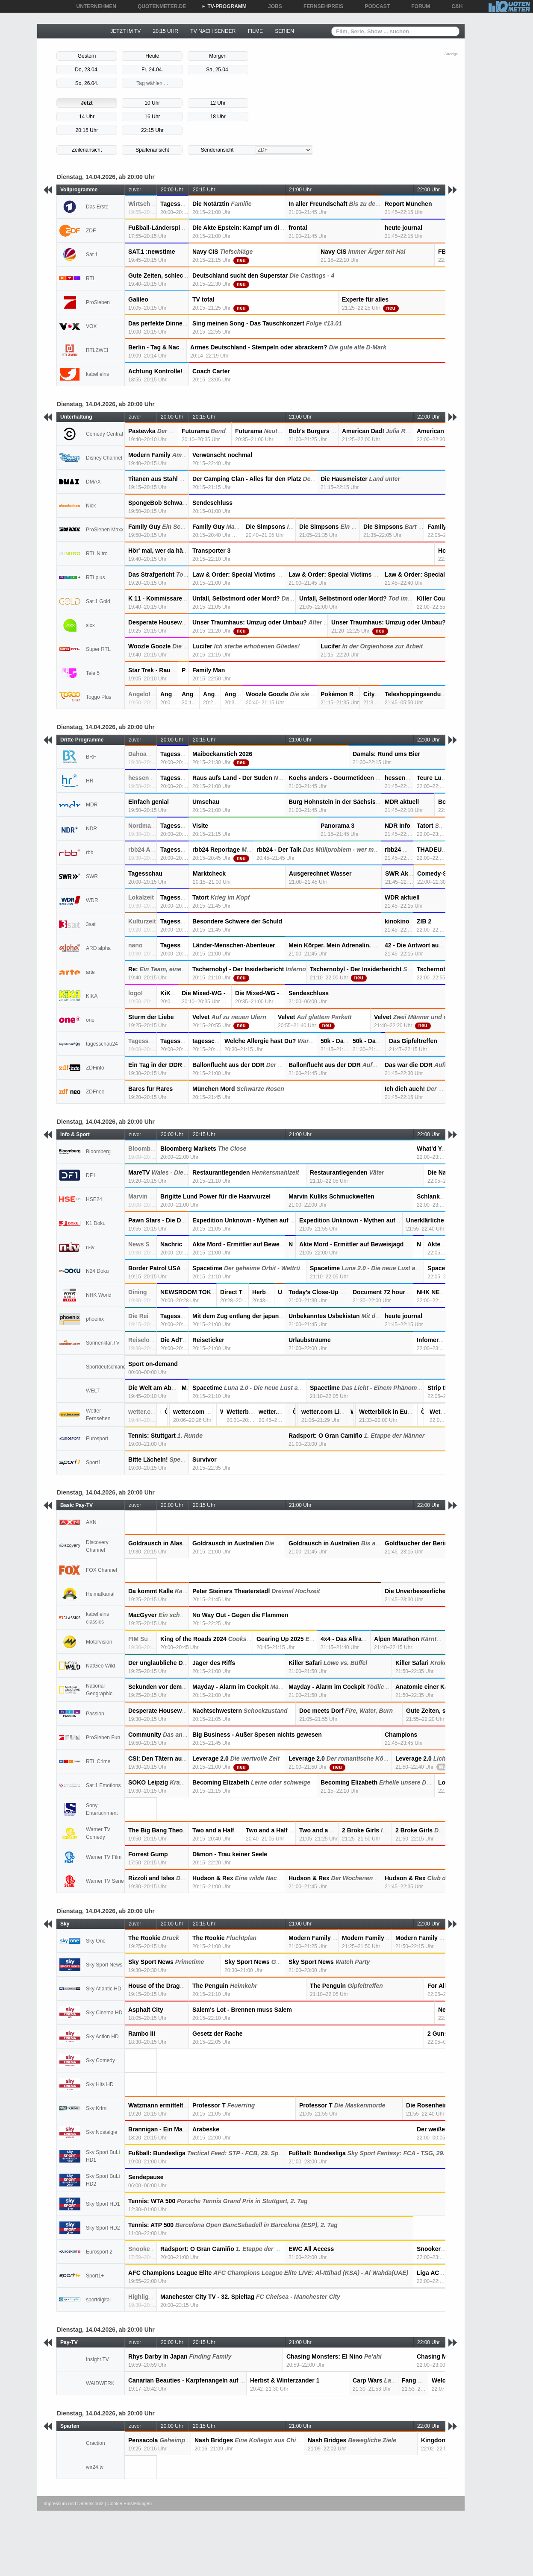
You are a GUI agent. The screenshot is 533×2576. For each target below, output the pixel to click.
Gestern (87, 56)
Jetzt (86, 103)
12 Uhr (218, 103)
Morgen (218, 56)
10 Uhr (152, 103)
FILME (255, 31)
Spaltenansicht (152, 150)
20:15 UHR (165, 31)
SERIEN (284, 31)
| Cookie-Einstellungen (128, 2503)
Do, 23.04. (86, 70)
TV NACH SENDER (213, 31)
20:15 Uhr (87, 130)
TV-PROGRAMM (224, 6)
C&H (453, 6)
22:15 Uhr (152, 130)
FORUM (417, 6)
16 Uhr (152, 117)
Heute (152, 56)
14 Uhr (86, 117)
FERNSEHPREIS (320, 6)
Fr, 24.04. (152, 70)
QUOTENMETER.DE (159, 6)
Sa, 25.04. (218, 70)
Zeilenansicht (87, 150)
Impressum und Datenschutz (73, 2503)
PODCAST (374, 6)
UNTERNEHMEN (93, 6)
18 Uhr (218, 117)
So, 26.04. (87, 83)
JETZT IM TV (125, 31)
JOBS (272, 6)
